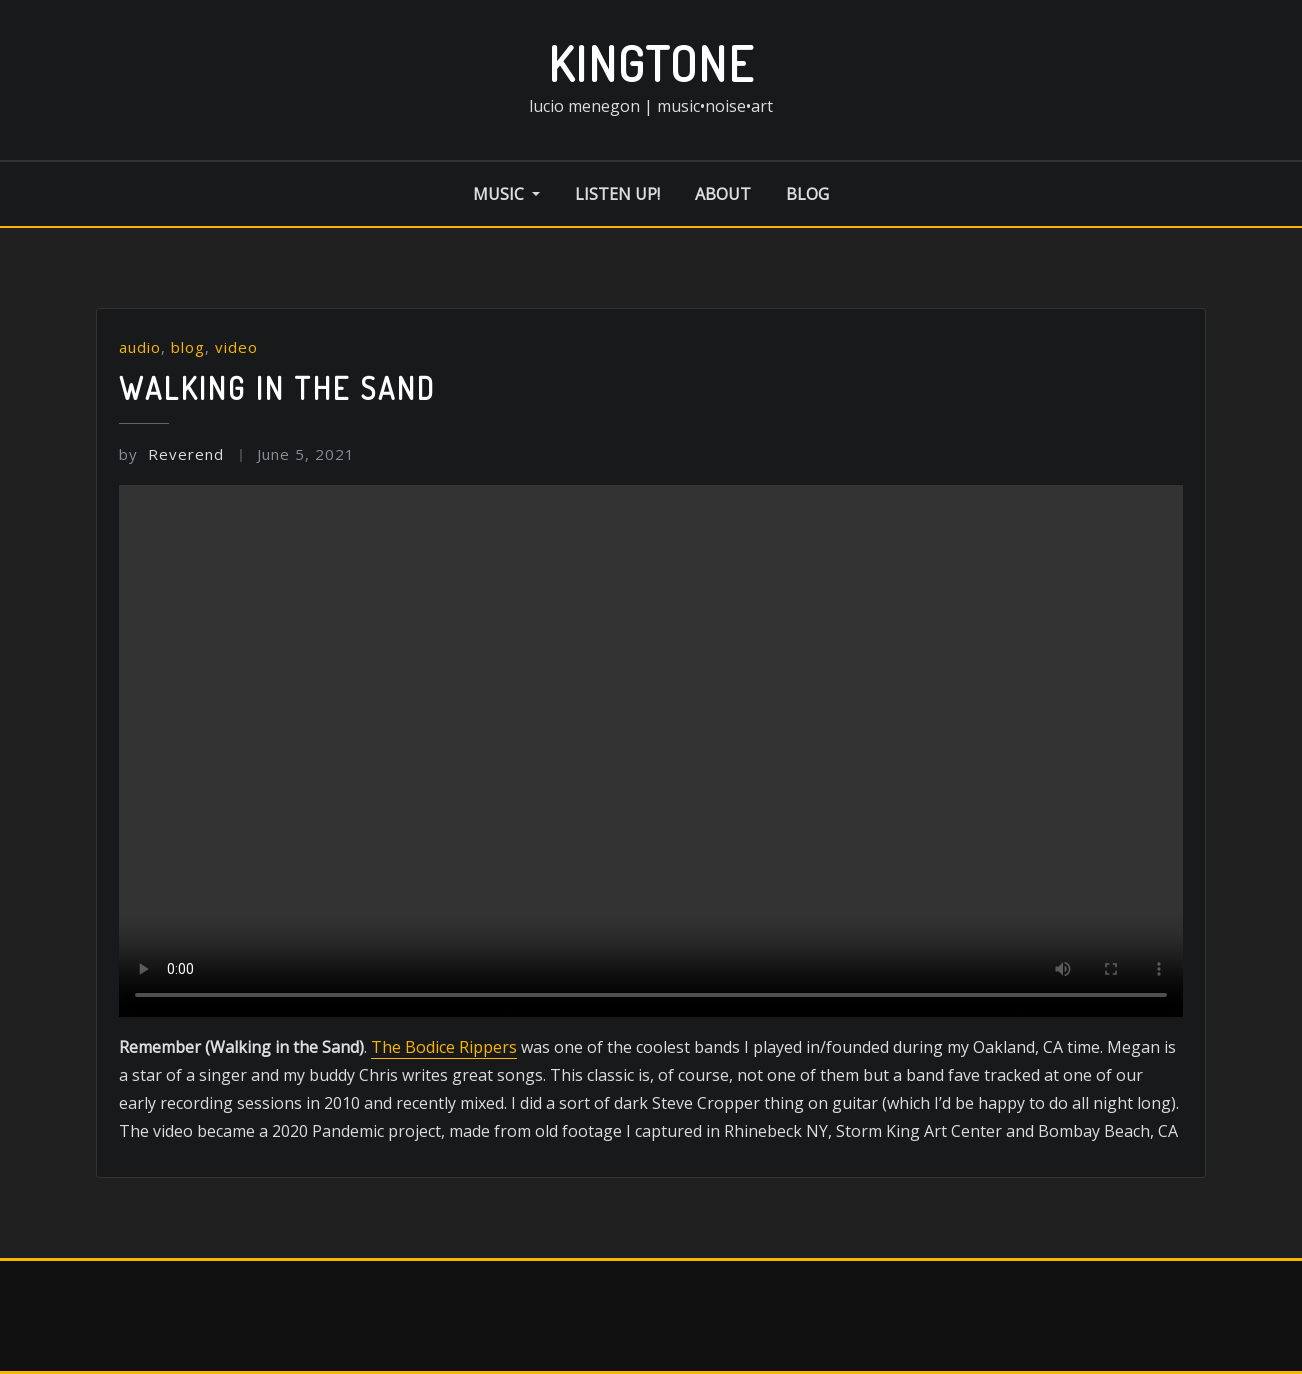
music (506, 194)
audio (140, 347)
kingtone (651, 63)
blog (807, 194)
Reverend (171, 454)
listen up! (617, 194)
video (236, 347)
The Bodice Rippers (444, 1047)
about (723, 194)
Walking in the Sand (277, 388)
